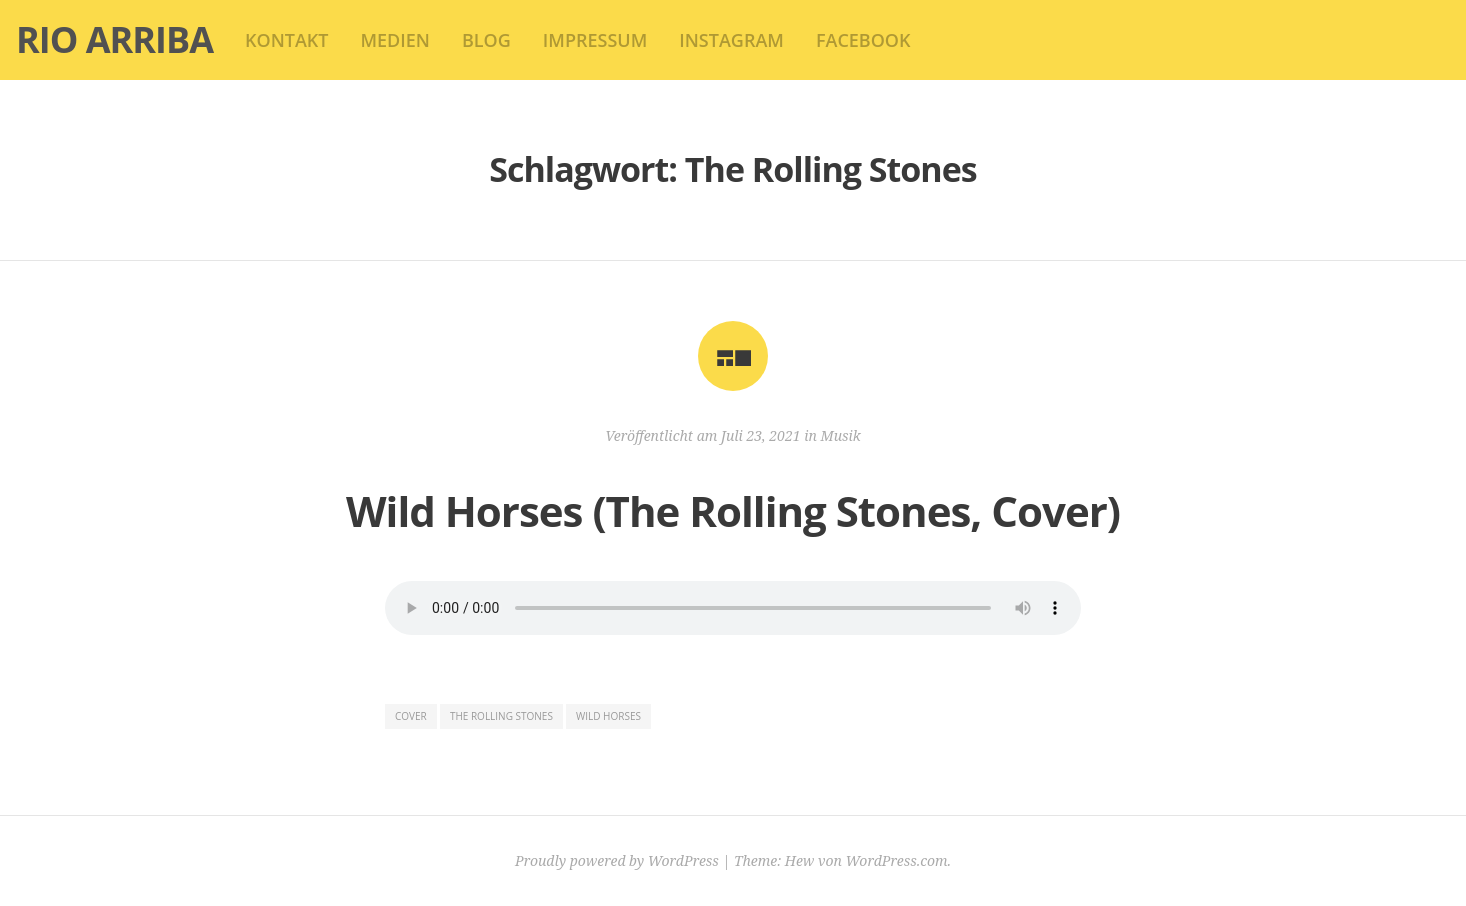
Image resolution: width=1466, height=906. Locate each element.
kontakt (286, 40)
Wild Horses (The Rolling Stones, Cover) (733, 510)
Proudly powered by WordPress (617, 860)
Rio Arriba (114, 39)
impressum (595, 40)
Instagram (731, 40)
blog (486, 40)
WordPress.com (897, 860)
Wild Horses (608, 716)
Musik (841, 435)
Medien (394, 40)
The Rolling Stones (501, 716)
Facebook (863, 40)
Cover (411, 716)
